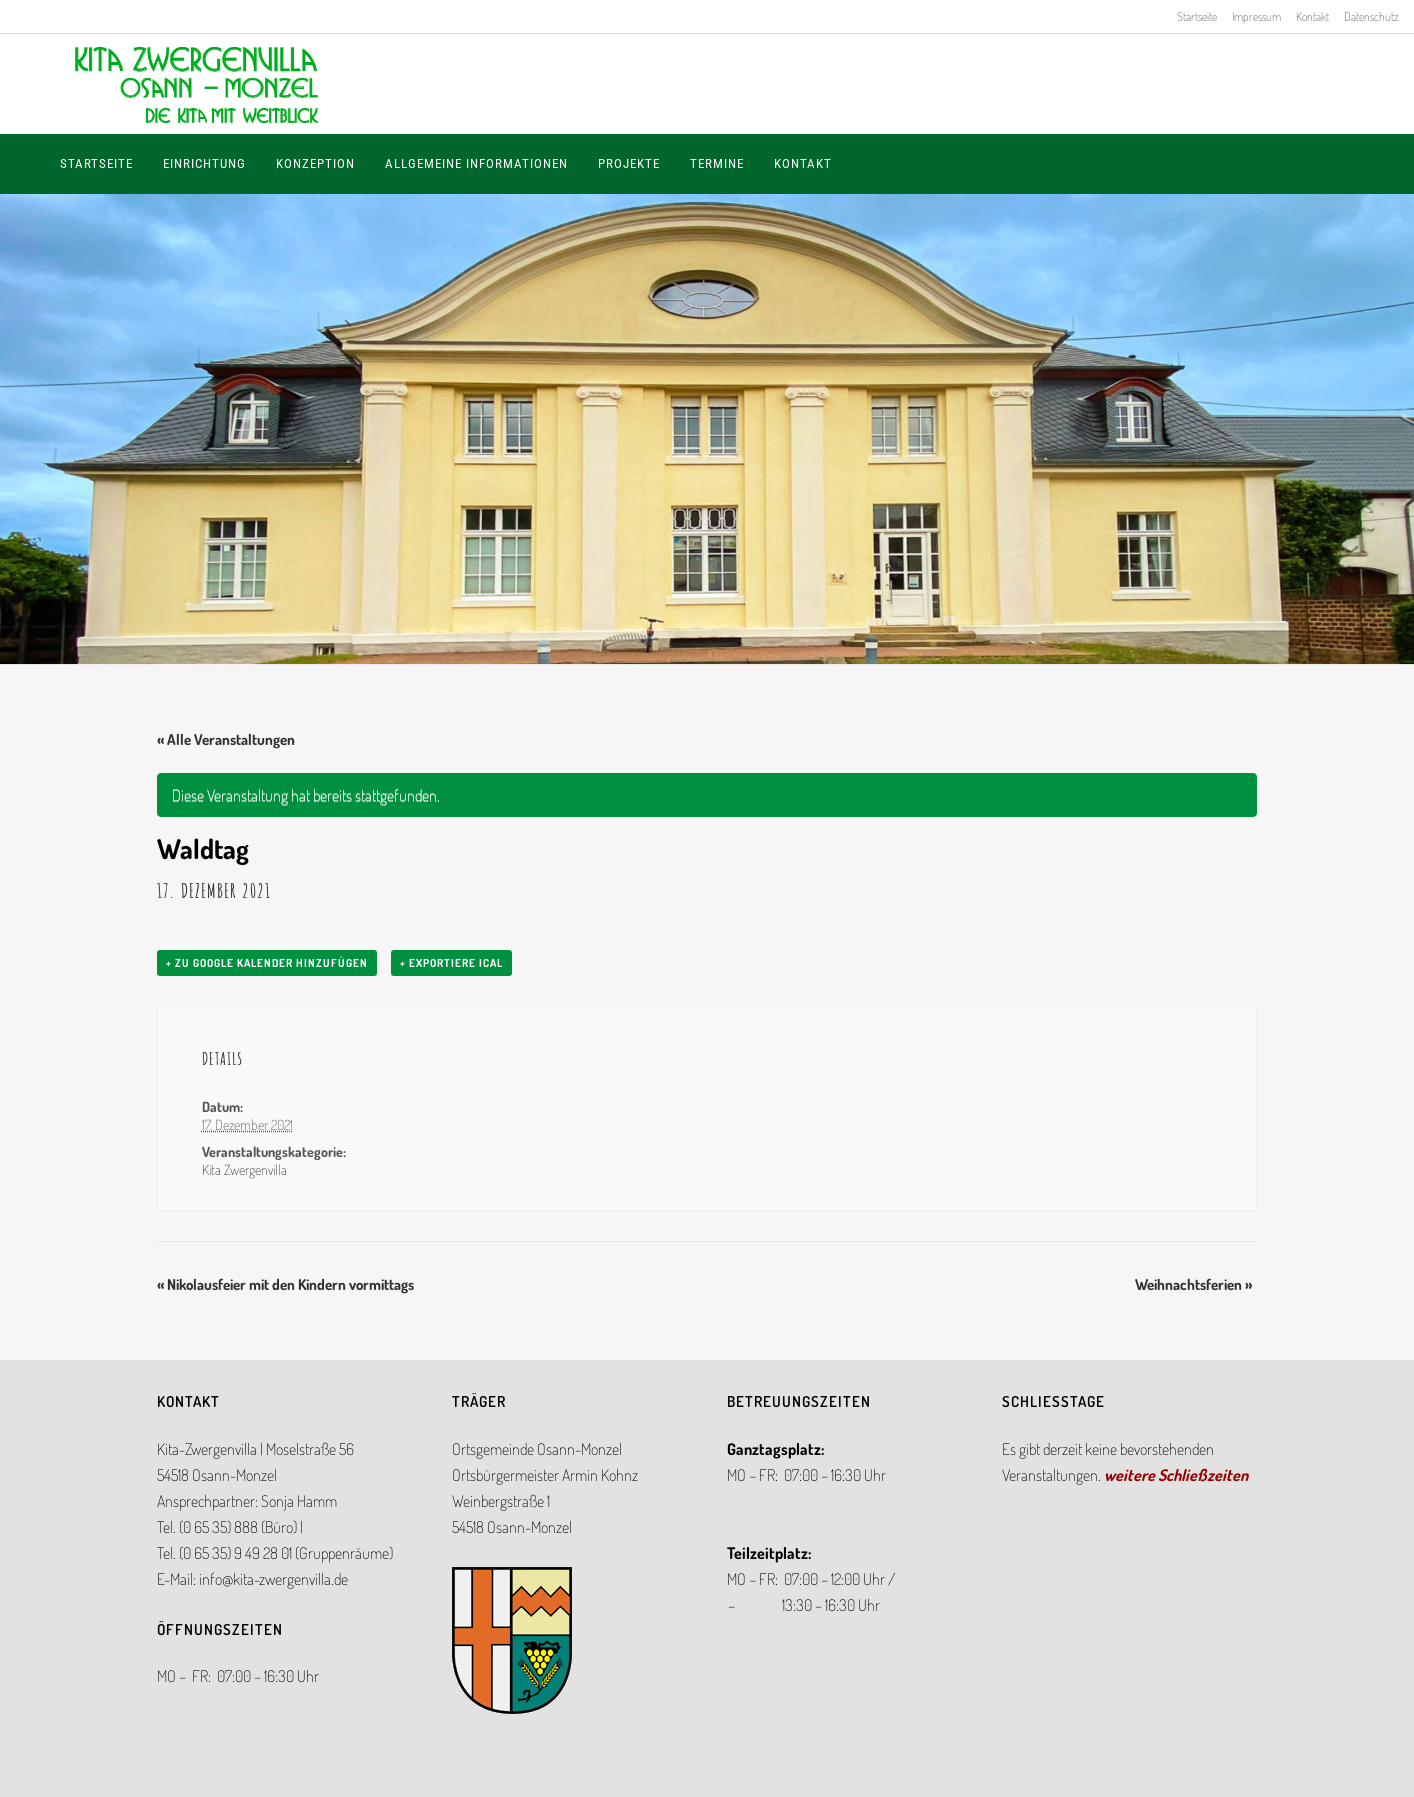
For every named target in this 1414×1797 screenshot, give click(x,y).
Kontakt (1312, 16)
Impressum (1256, 16)
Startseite (1197, 16)
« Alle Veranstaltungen (226, 739)
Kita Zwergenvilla (244, 1169)
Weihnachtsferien (1193, 1284)
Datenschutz (1371, 16)
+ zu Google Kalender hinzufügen (267, 963)
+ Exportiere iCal (451, 963)
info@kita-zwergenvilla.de (273, 1579)
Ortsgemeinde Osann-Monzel (537, 1449)
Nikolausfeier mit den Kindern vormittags (285, 1284)
